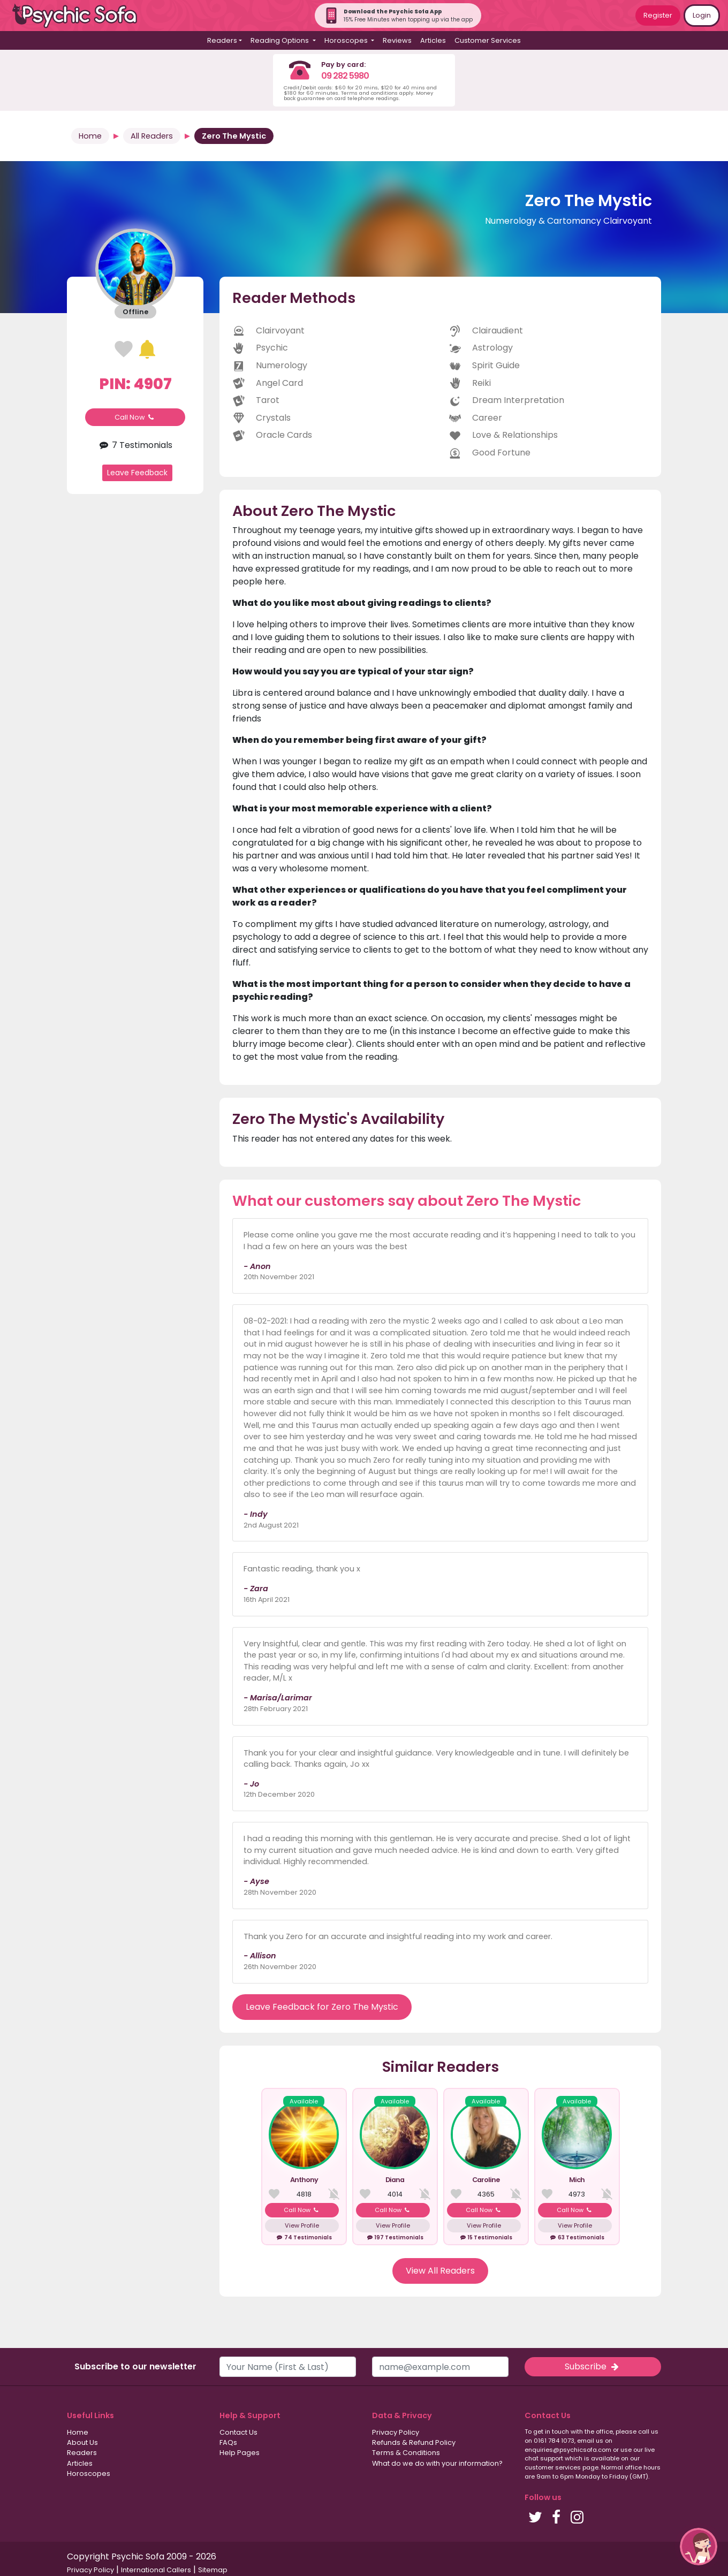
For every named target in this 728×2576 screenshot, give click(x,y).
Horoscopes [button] (346, 40)
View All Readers (440, 2271)
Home (90, 136)
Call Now (135, 417)
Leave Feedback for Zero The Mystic (322, 2007)
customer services (553, 2467)
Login (702, 15)
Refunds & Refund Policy (414, 2442)
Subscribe (592, 2366)
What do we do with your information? (437, 2463)
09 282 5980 (345, 76)
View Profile (302, 2225)
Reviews (397, 40)
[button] (698, 2546)
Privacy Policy (395, 2432)
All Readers (152, 136)
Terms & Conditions (406, 2452)
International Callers (156, 2569)
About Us (82, 2442)
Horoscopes (88, 2473)
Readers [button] (222, 40)
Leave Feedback (137, 472)
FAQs (228, 2442)
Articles (433, 40)
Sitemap (213, 2569)
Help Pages (239, 2452)
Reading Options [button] (280, 40)
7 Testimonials (135, 445)
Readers (82, 2452)
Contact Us (238, 2432)
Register (657, 15)
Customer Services (487, 40)
